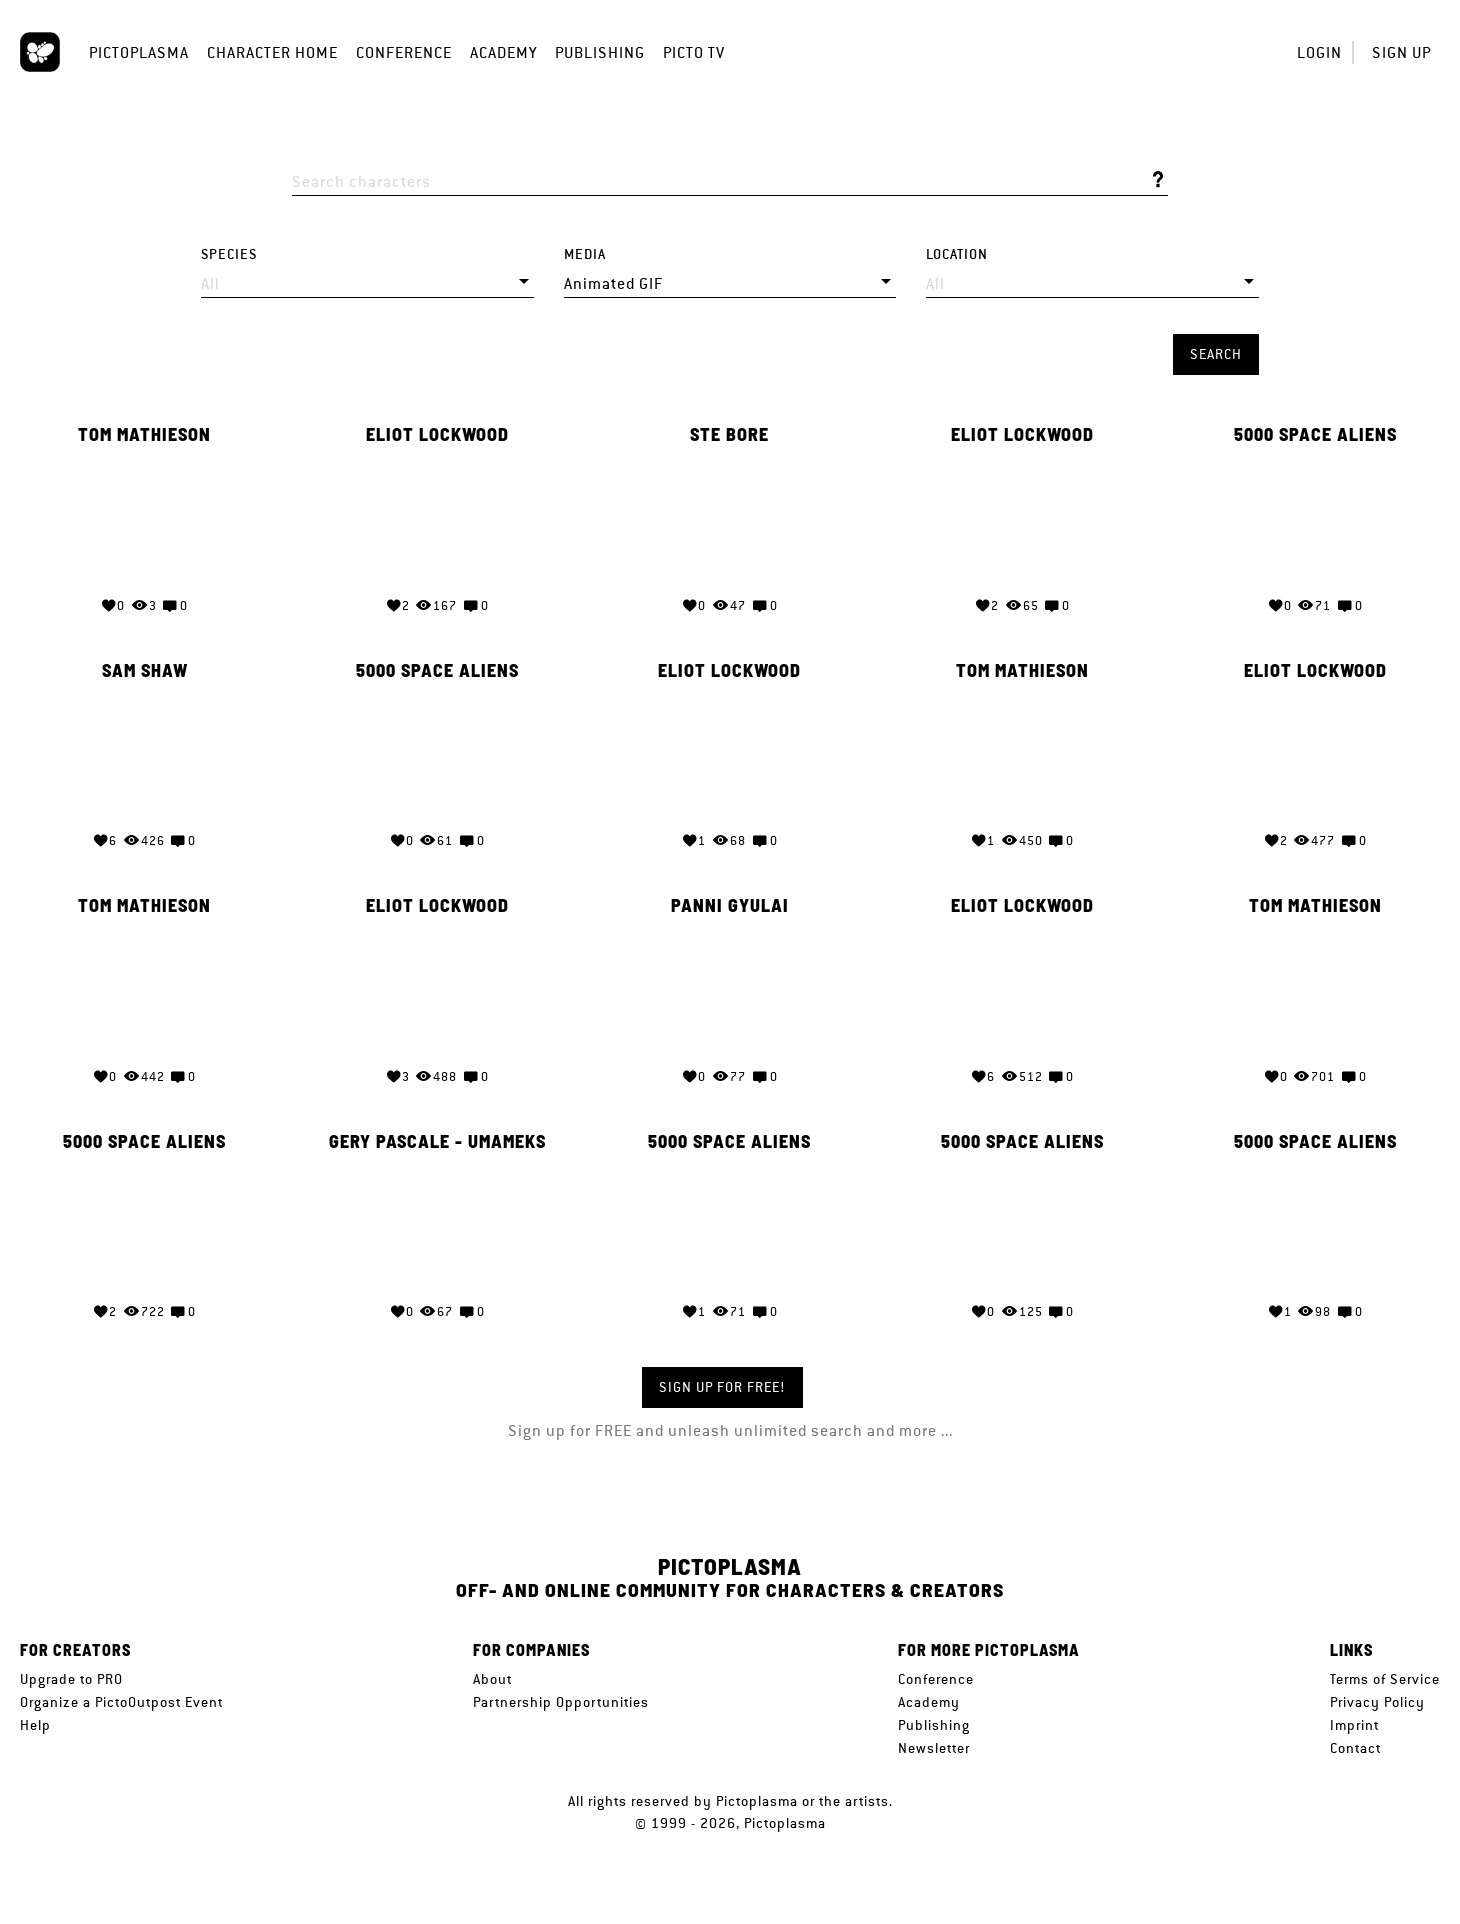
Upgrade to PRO (71, 1679)
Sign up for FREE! (722, 1387)
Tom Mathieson (144, 435)
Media (585, 254)
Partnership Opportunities (561, 1702)
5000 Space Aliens (1315, 435)
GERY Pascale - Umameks (437, 1137)
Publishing (600, 52)
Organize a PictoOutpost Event (121, 1702)
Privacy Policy (1377, 1702)
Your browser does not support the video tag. (144, 517)
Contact (1355, 1748)
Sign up (1401, 52)
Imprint (1354, 1725)
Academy (503, 52)
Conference (404, 52)
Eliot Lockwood (437, 435)
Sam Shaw (145, 669)
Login (1319, 52)
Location (957, 254)
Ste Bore (729, 435)
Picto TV (694, 52)
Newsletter (934, 1748)
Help (35, 1725)
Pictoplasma (139, 52)
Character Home (272, 52)
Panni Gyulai (730, 903)
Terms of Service (1385, 1679)
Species (229, 254)
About (492, 1679)
